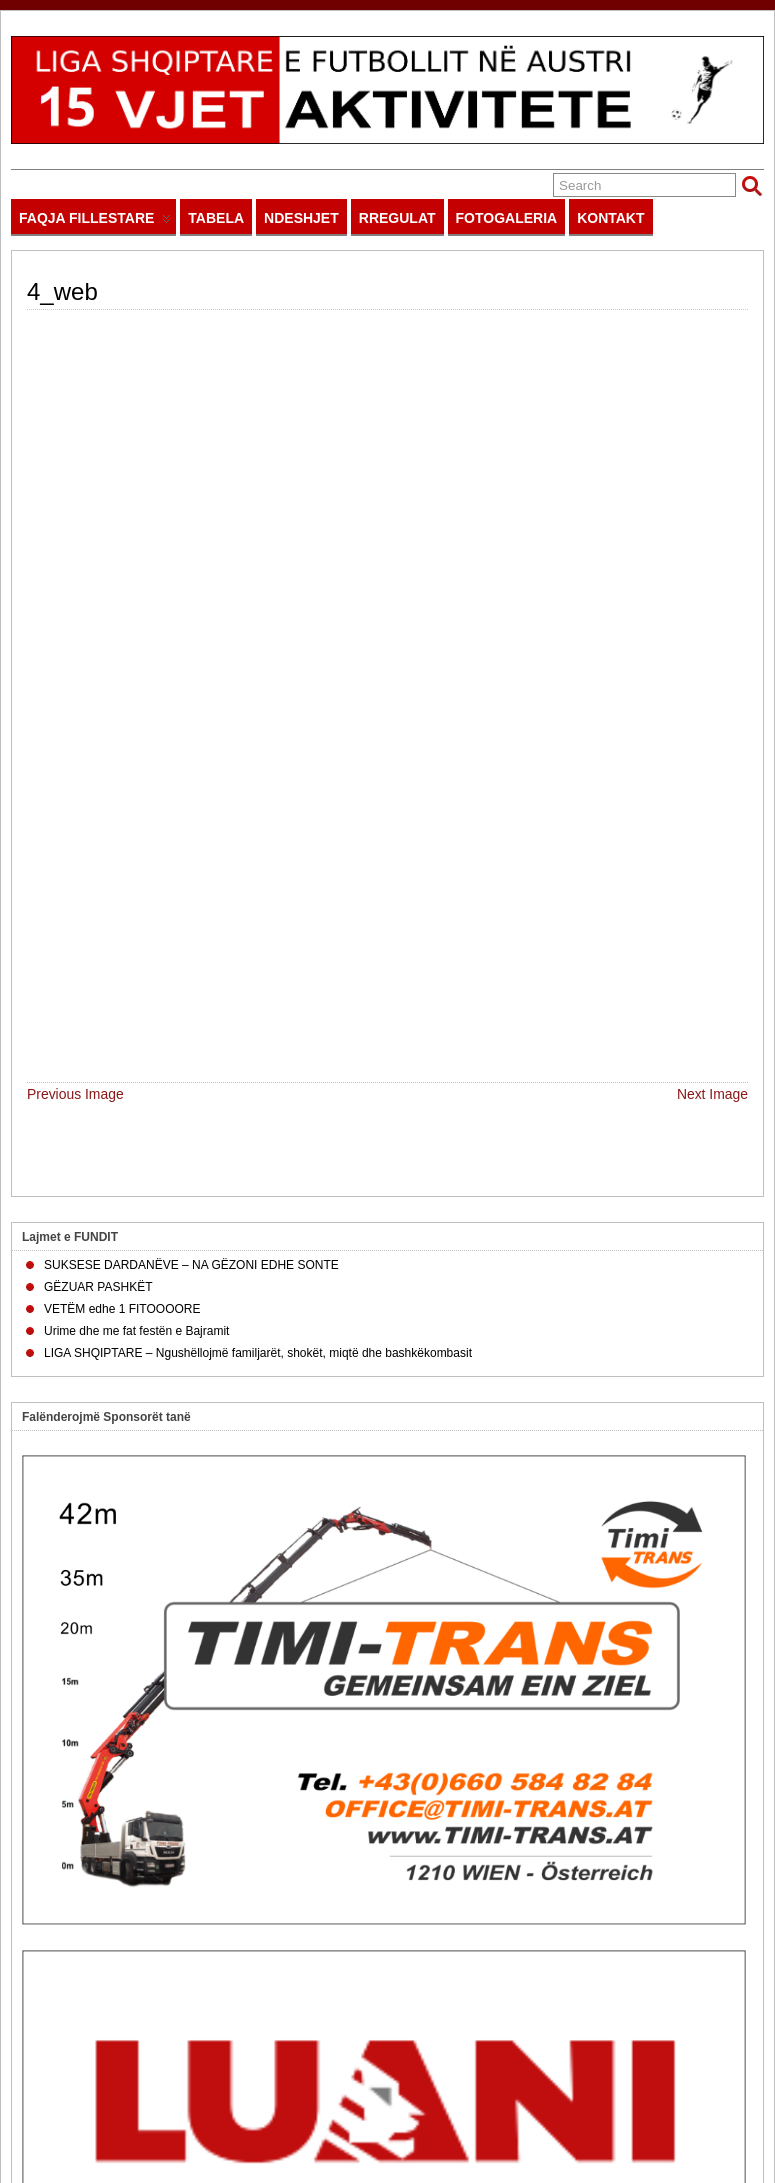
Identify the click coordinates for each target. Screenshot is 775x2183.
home (332, 2120)
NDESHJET (301, 218)
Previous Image (75, 389)
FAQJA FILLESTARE (95, 222)
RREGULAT (397, 218)
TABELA (216, 218)
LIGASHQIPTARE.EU (133, 2120)
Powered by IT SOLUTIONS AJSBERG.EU (657, 2120)
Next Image (712, 389)
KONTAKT (610, 218)
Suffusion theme (54, 2168)
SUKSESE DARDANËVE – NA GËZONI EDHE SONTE (191, 560)
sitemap (374, 2120)
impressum (430, 2120)
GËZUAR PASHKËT (98, 582)
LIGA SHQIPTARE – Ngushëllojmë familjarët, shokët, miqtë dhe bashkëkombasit (258, 648)
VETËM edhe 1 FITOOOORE (122, 604)
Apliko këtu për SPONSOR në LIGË (135, 1844)
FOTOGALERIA (507, 218)
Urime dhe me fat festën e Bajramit (136, 626)
